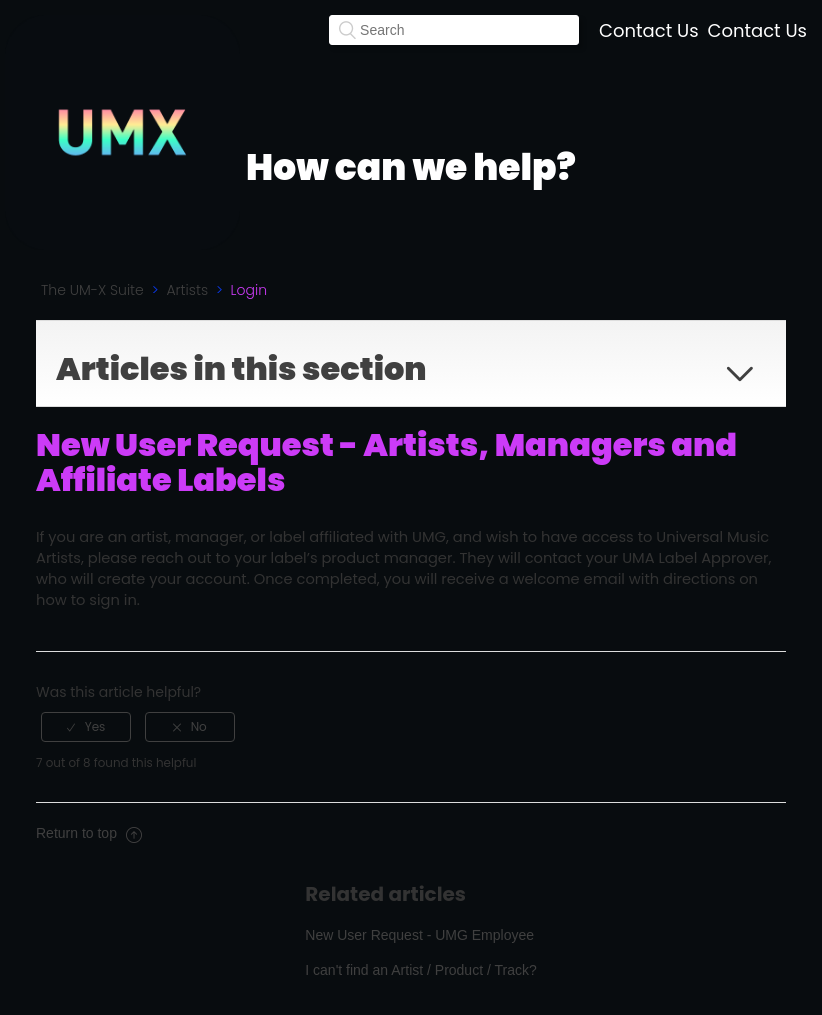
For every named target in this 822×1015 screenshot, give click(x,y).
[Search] (454, 30)
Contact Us (649, 30)
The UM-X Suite (92, 290)
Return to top (89, 833)
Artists (187, 290)
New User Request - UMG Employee (419, 935)
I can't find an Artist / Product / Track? (420, 970)
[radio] (86, 727)
